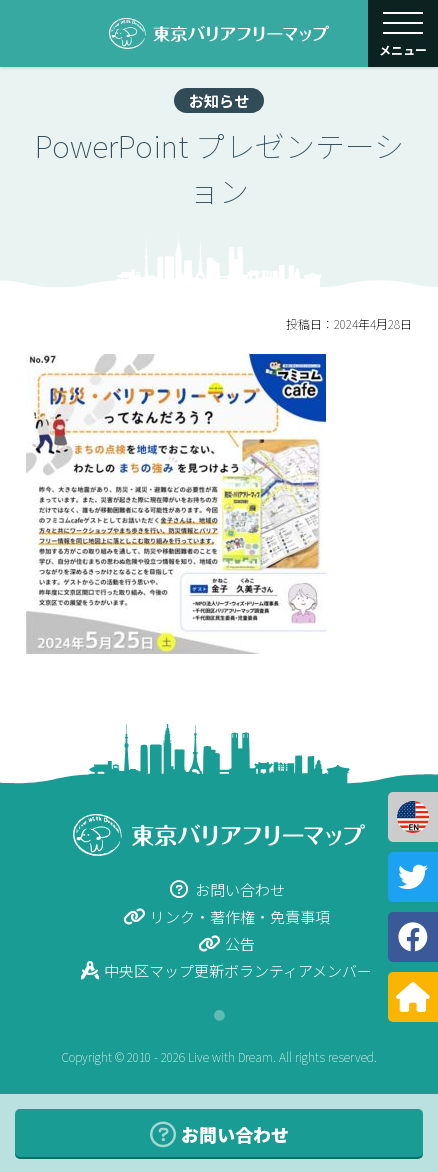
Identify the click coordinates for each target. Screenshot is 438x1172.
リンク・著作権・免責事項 (227, 916)
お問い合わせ (227, 889)
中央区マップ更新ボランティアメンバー (226, 970)
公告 (227, 943)
